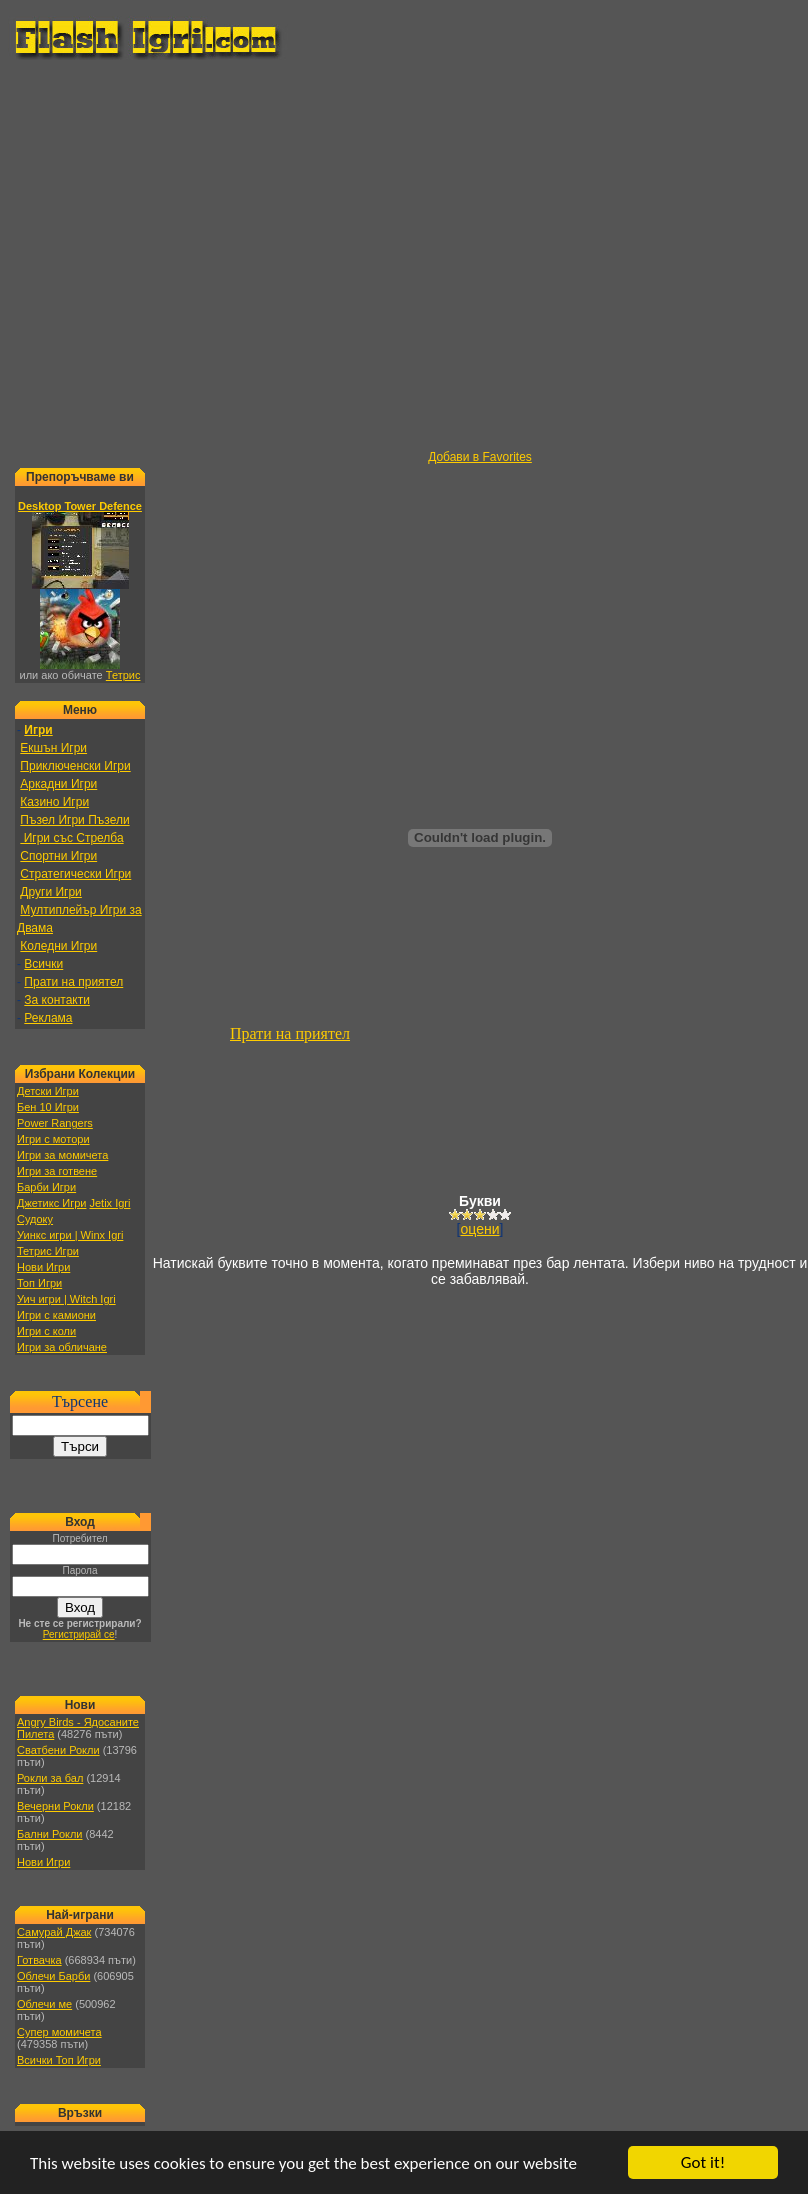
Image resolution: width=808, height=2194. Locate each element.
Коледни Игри (58, 946)
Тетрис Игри (48, 1251)
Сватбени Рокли (58, 1750)
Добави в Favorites (480, 457)
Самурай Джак (54, 1932)
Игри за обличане (62, 1347)
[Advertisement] (194, 255)
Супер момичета (59, 2032)
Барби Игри (46, 1187)
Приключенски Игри (75, 766)
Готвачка (39, 1960)
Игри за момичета (62, 1155)
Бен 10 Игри (48, 1107)
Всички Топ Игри (59, 2060)
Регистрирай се (79, 1634)
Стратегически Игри (75, 874)
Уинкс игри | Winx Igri (70, 1235)
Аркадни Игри (58, 784)
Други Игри (50, 892)
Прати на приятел (73, 982)
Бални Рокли (50, 1834)
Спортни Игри (58, 856)
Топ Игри (39, 1283)
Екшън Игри (53, 748)
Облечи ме (44, 2004)
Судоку (35, 1219)
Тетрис (123, 675)
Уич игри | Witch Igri (66, 1299)
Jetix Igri (109, 1203)
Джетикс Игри (51, 1203)
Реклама (48, 1018)
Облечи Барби (53, 1976)
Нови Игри (43, 1267)
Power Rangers (55, 1123)
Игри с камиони (56, 1315)
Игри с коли (46, 1331)
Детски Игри (48, 1091)
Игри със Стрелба (71, 838)
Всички (43, 964)
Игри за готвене (57, 1171)
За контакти (57, 1000)
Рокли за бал (50, 1778)
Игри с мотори (53, 1139)
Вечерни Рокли (55, 1806)
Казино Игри (54, 802)
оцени (480, 1229)
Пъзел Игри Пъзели (74, 820)
